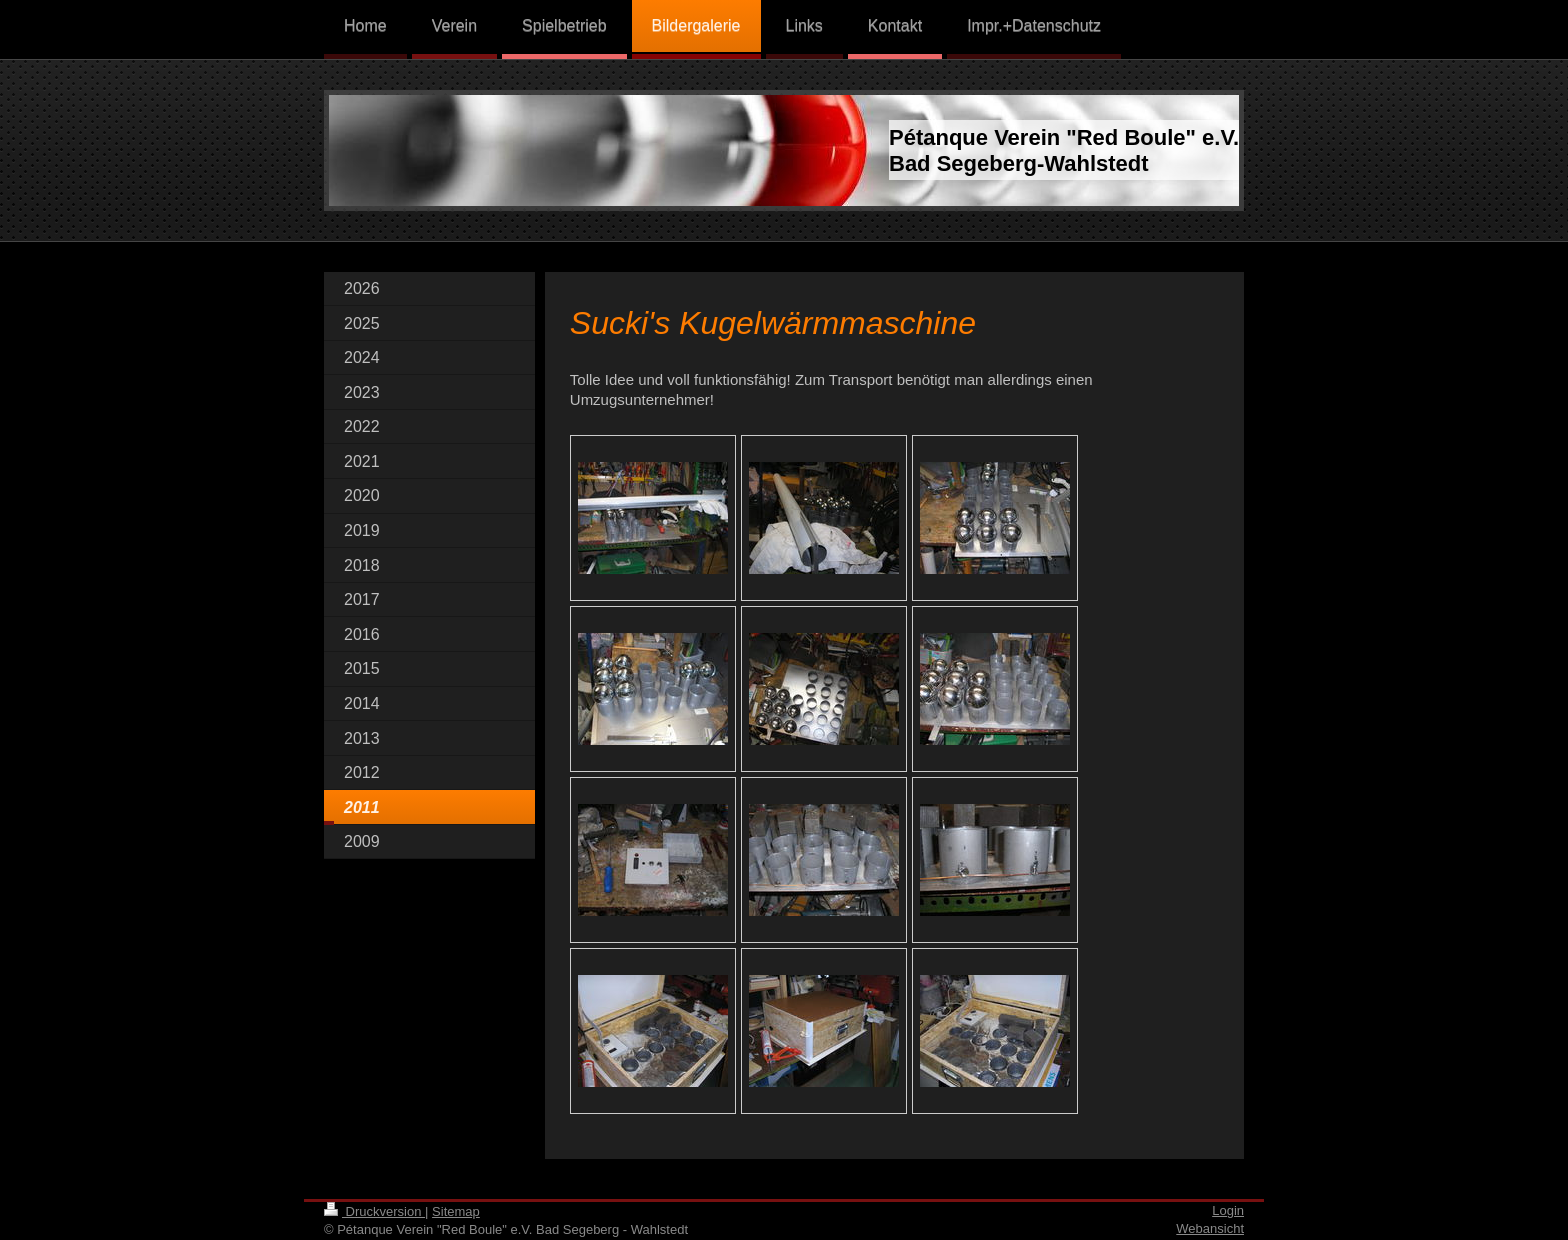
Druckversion (374, 1211)
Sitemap (456, 1211)
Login (1228, 1210)
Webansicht (1210, 1228)
